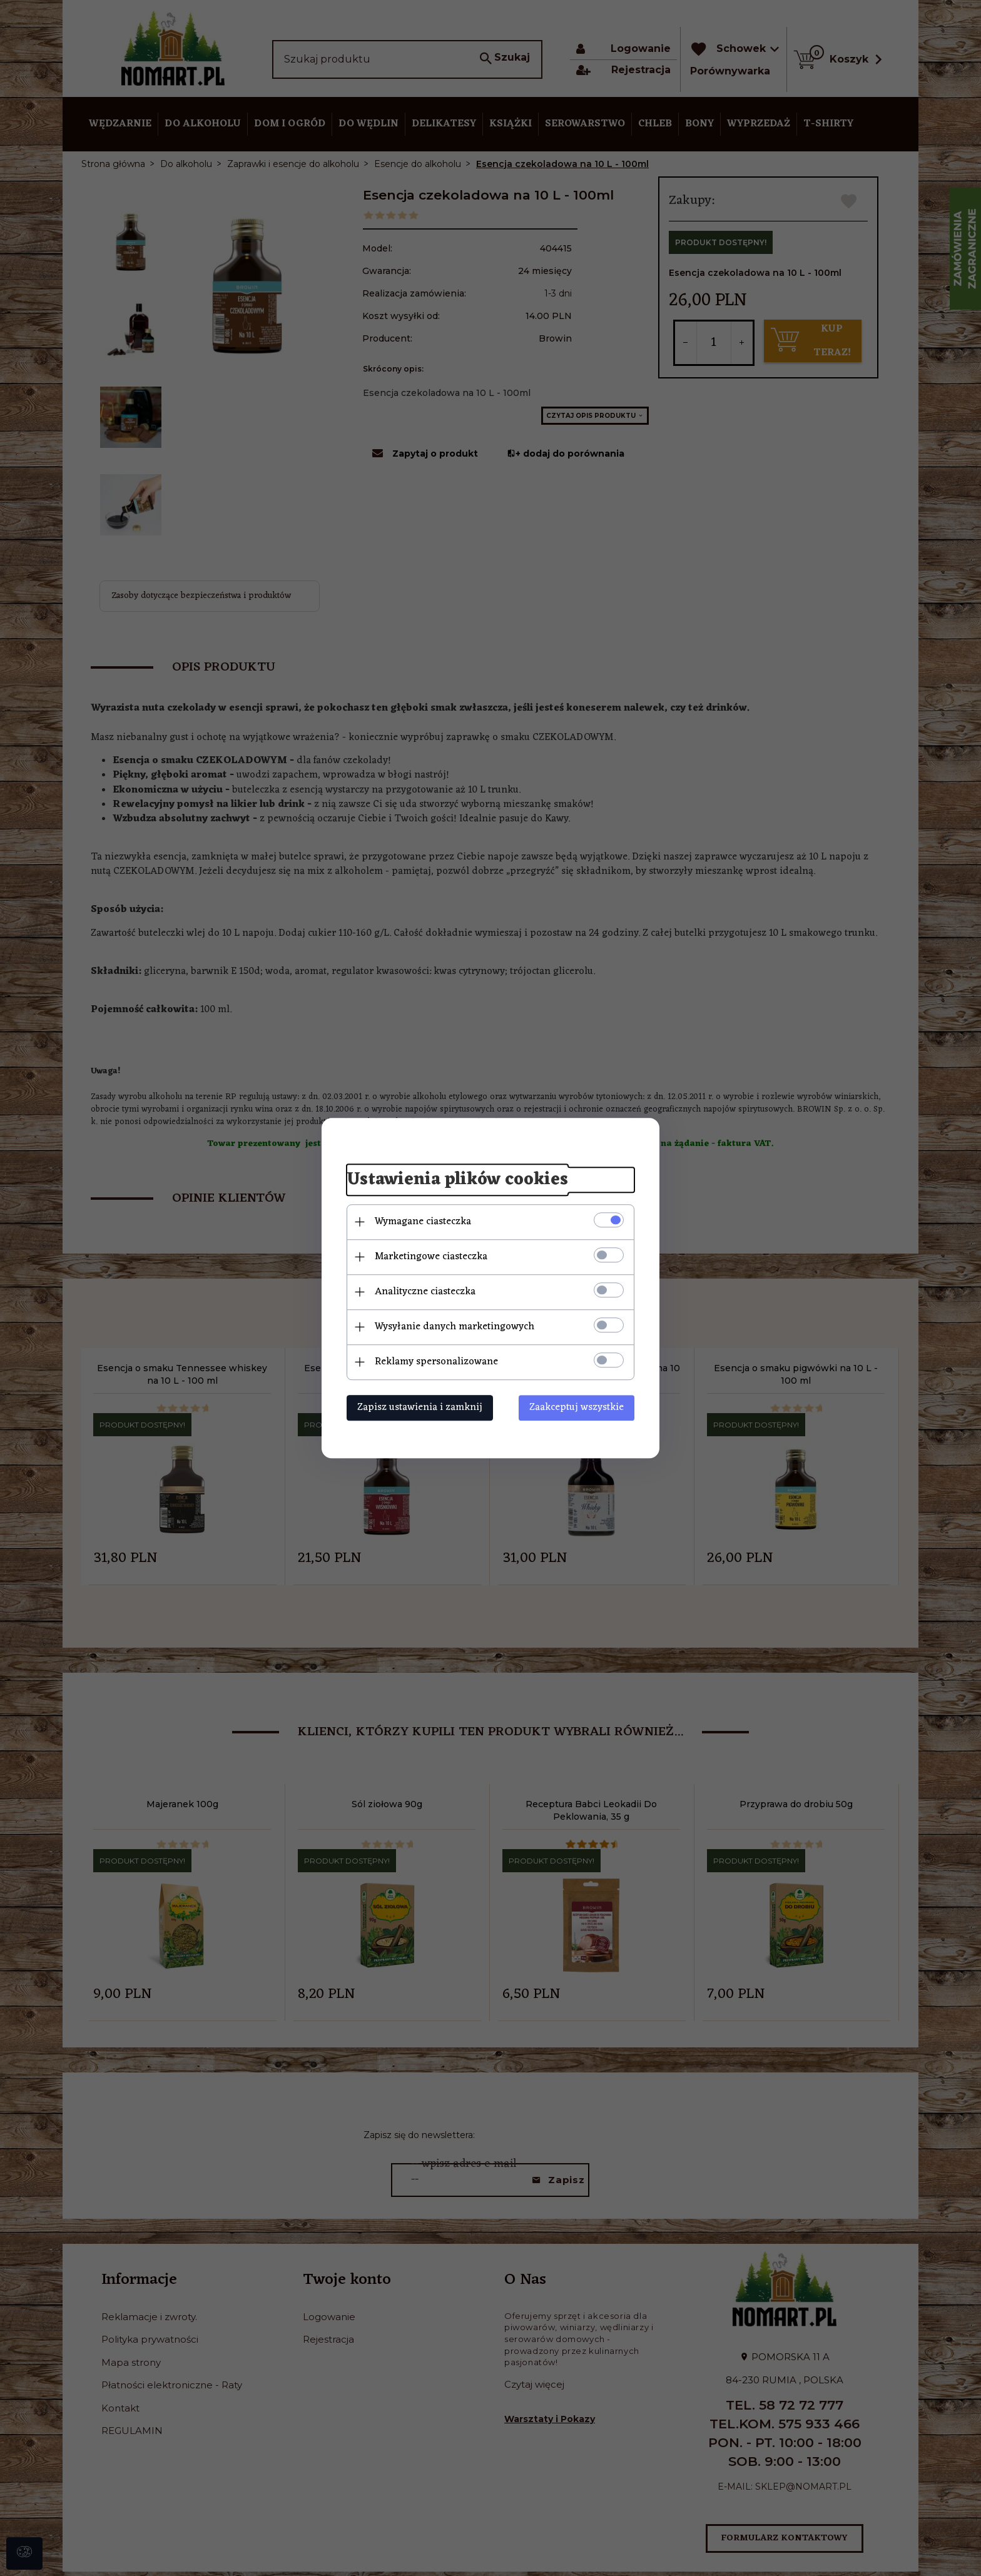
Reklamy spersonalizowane (436, 1362)
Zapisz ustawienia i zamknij (419, 1407)
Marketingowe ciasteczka (431, 1256)
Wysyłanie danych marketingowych (454, 1327)
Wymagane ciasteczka (423, 1221)
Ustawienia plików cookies (457, 1179)
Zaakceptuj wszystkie (576, 1407)
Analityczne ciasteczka (425, 1292)
